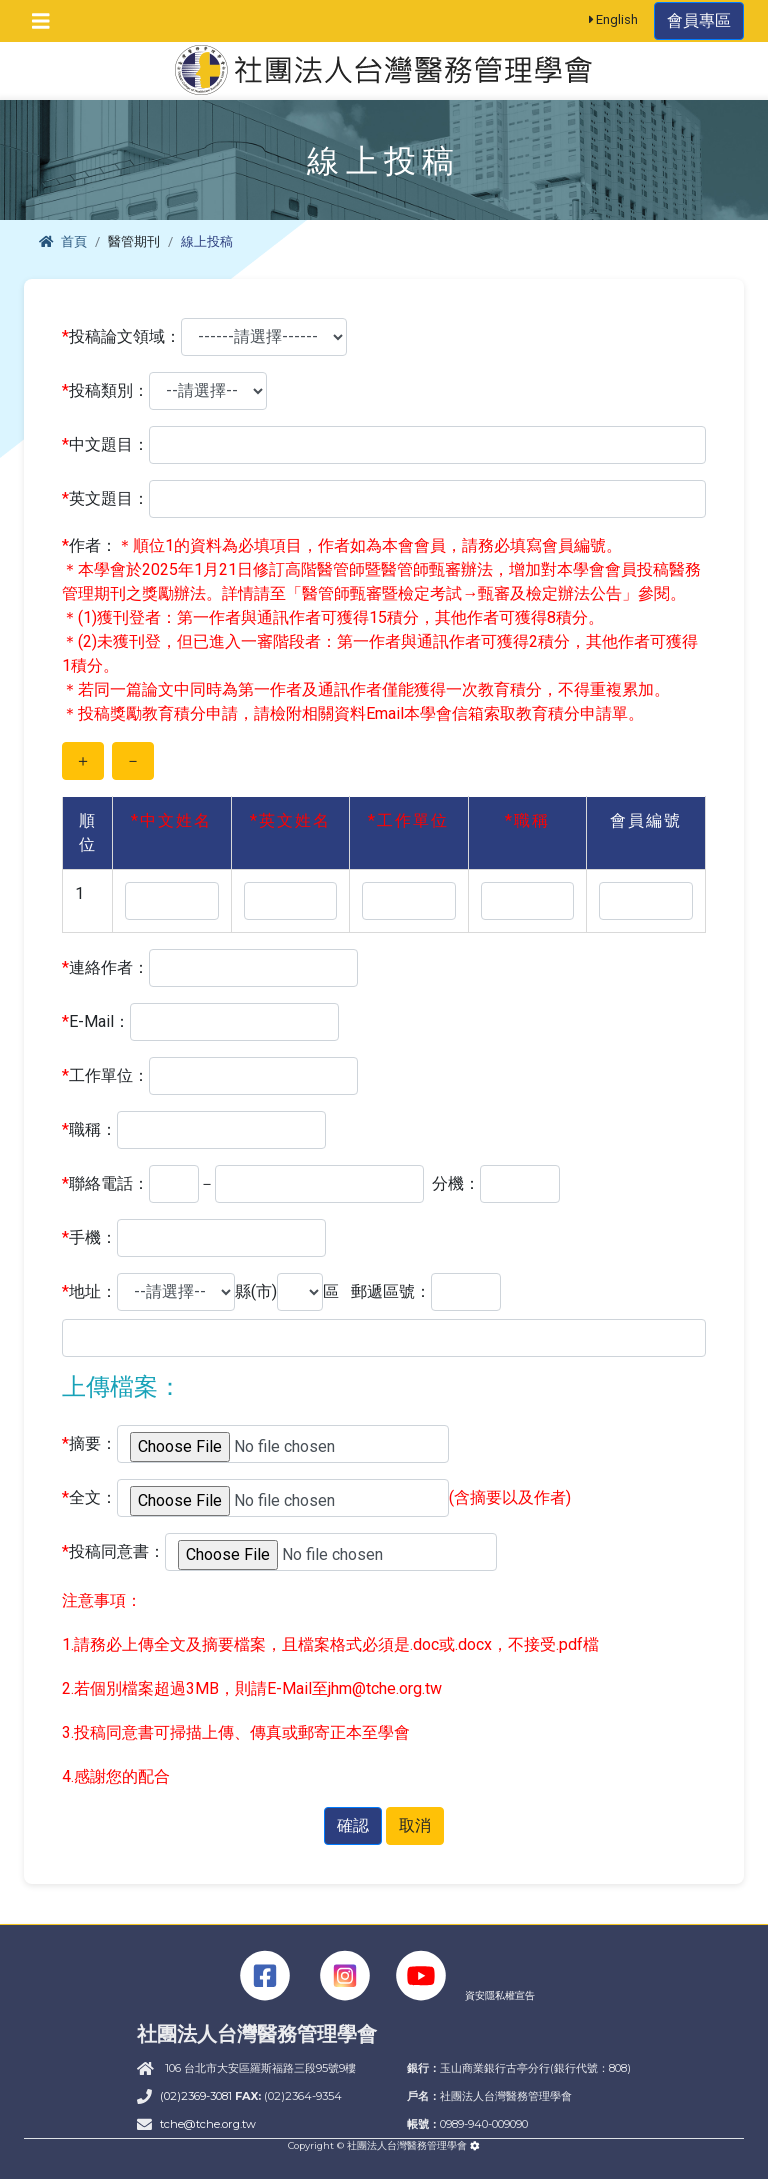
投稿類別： (105, 391)
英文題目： (105, 499)
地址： (89, 1292)
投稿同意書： (113, 1552)
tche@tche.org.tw (208, 2124)
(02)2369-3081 (197, 2096)
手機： (89, 1238)
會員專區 (699, 20)
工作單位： (105, 1076)
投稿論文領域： (121, 337)
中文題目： (105, 445)
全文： (89, 1498)
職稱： (89, 1130)
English (614, 19)
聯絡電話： (105, 1184)
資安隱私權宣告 (500, 1995)
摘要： (89, 1444)
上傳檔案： (122, 1387)
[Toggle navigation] (41, 21)
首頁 (63, 241)
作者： (89, 546)
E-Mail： (96, 1022)
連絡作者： (105, 968)
